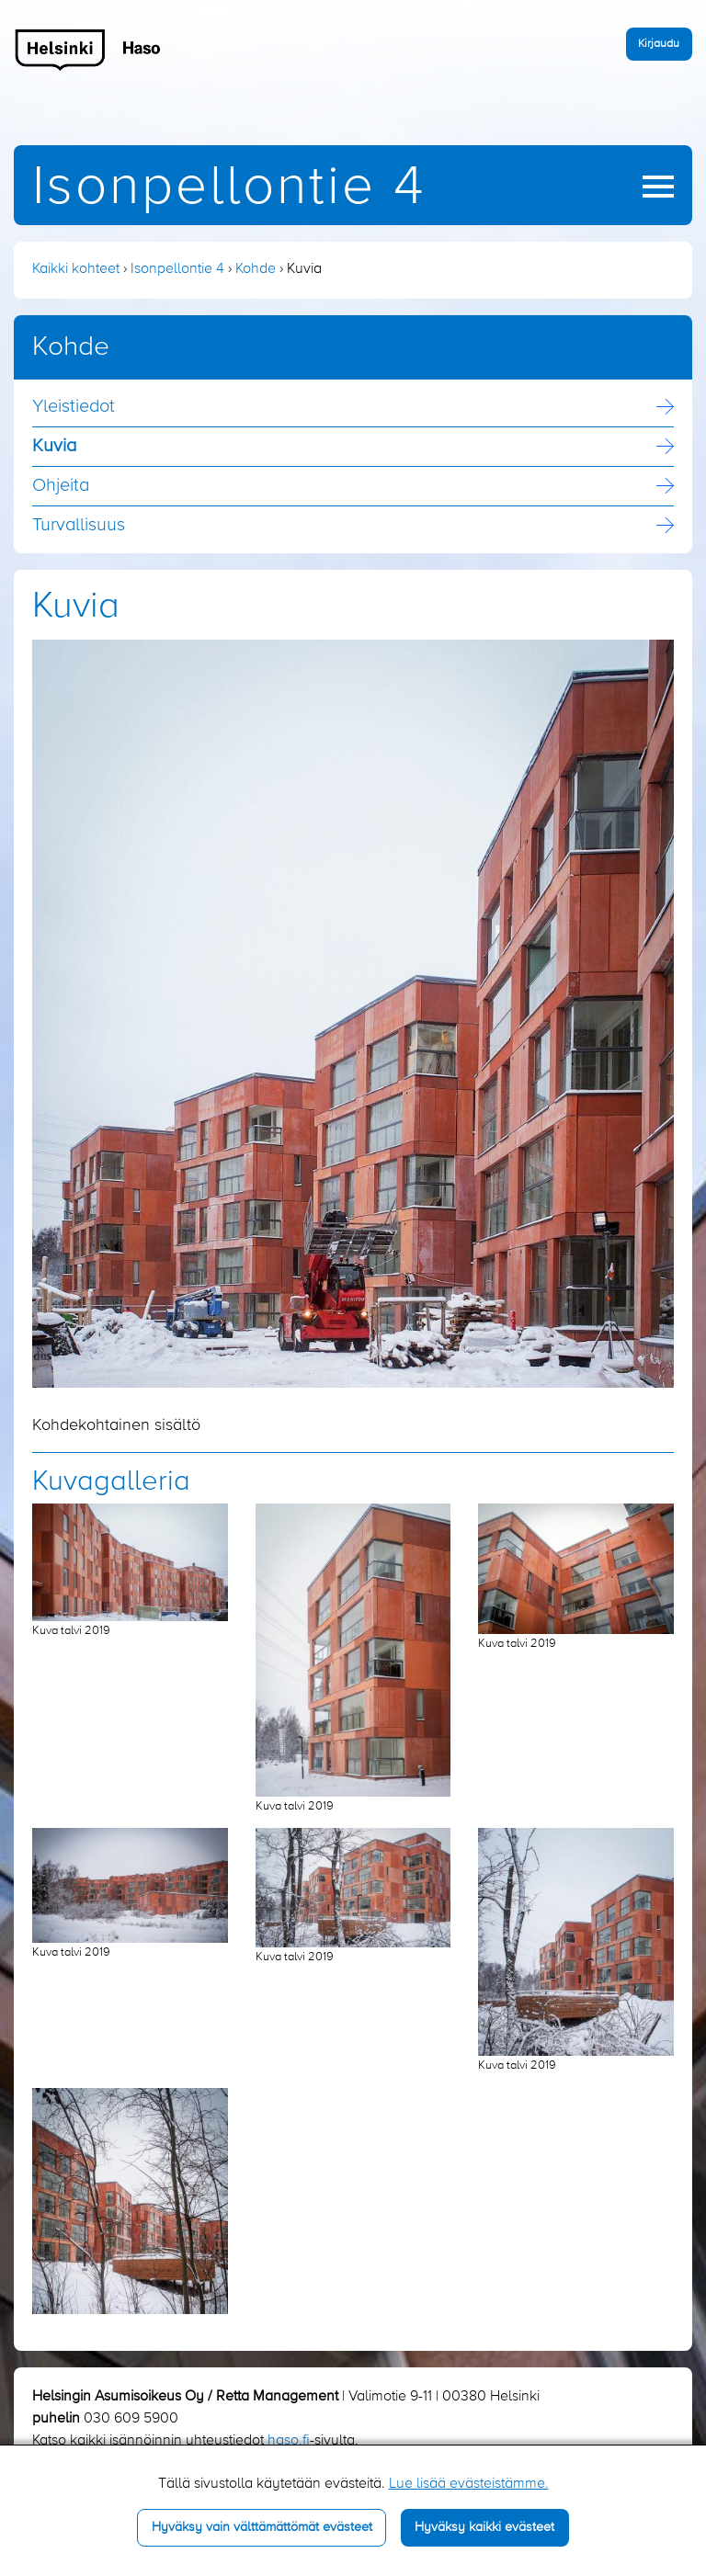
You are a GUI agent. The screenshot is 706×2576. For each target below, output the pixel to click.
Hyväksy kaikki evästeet (484, 2527)
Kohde (255, 269)
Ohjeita (60, 486)
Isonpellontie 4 (229, 188)
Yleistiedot (73, 407)
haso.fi (289, 2441)
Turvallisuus (78, 525)
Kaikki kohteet (76, 269)
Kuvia (54, 446)
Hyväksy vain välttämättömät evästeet (262, 2527)
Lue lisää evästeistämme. (469, 2484)
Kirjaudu (658, 44)
